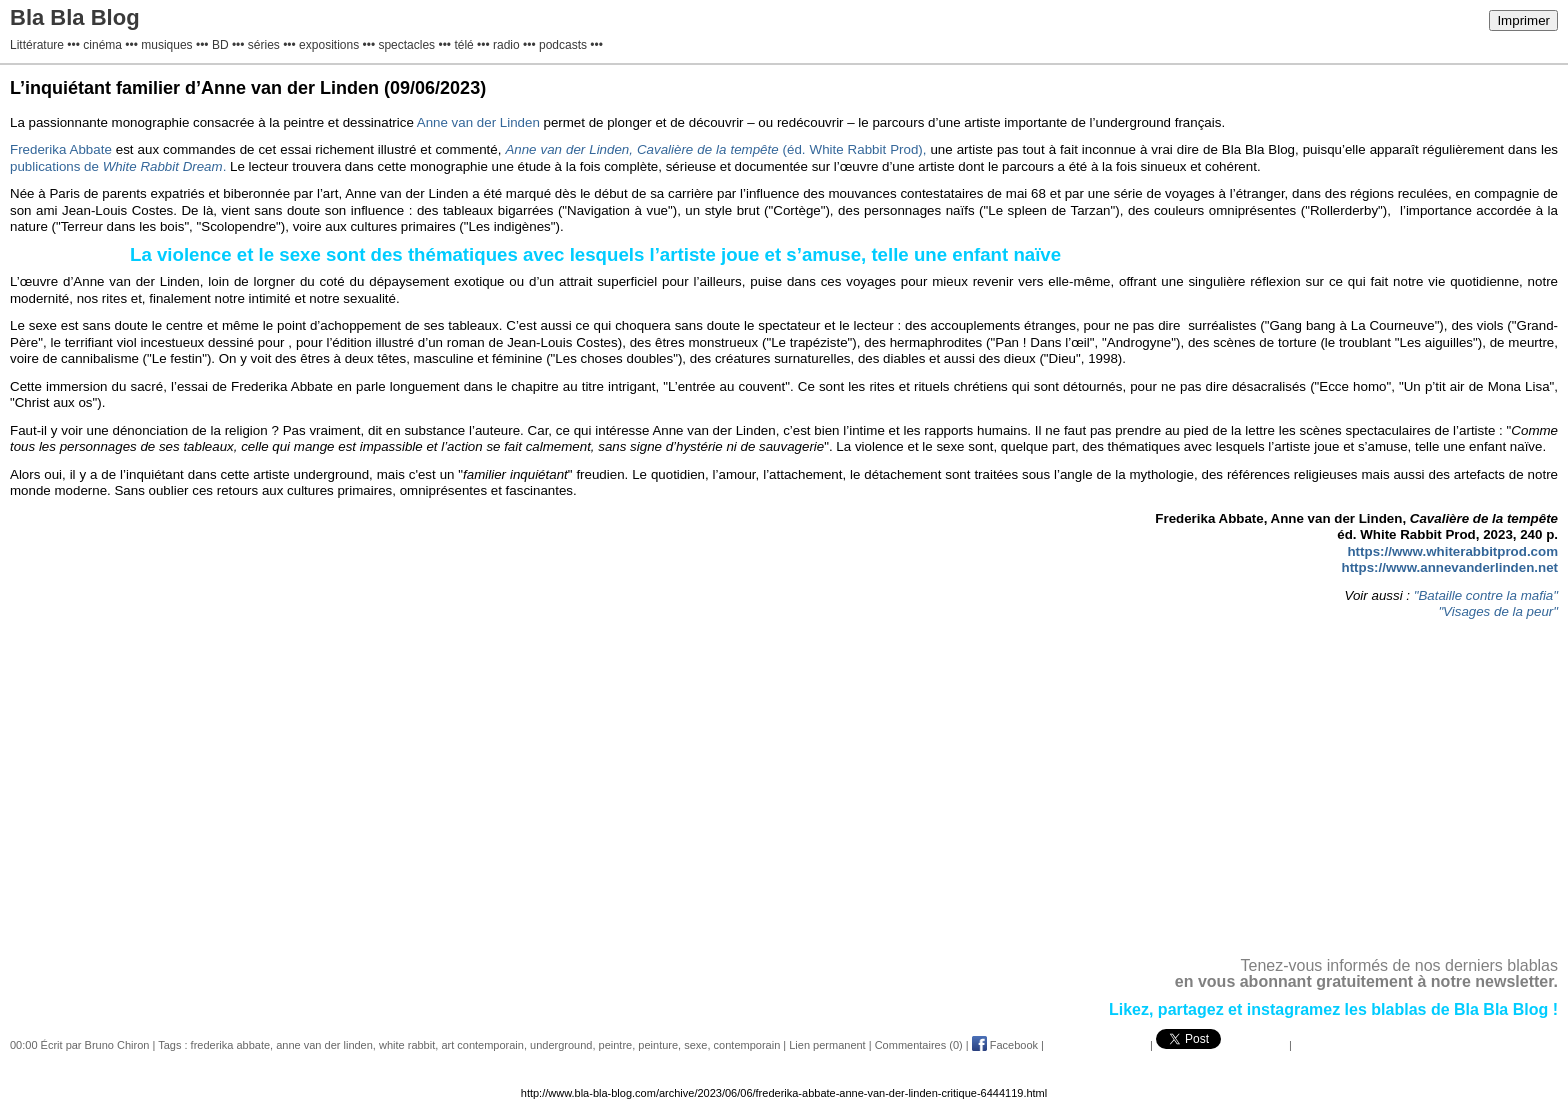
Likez (1129, 1009)
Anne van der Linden (478, 122)
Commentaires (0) (919, 1045)
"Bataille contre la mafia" (1484, 595)
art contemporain (482, 1045)
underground (561, 1045)
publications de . (118, 166)
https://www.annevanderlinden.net (1450, 567)
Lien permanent (827, 1045)
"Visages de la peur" (1498, 611)
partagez (1193, 1009)
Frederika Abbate (63, 149)
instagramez (1293, 1009)
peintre (616, 1045)
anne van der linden (324, 1045)
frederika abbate (231, 1045)
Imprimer (1523, 20)
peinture (658, 1045)
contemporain (747, 1045)
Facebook (1005, 1045)
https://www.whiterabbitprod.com (1452, 551)
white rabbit (407, 1045)
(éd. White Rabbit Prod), (715, 149)
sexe (695, 1045)
